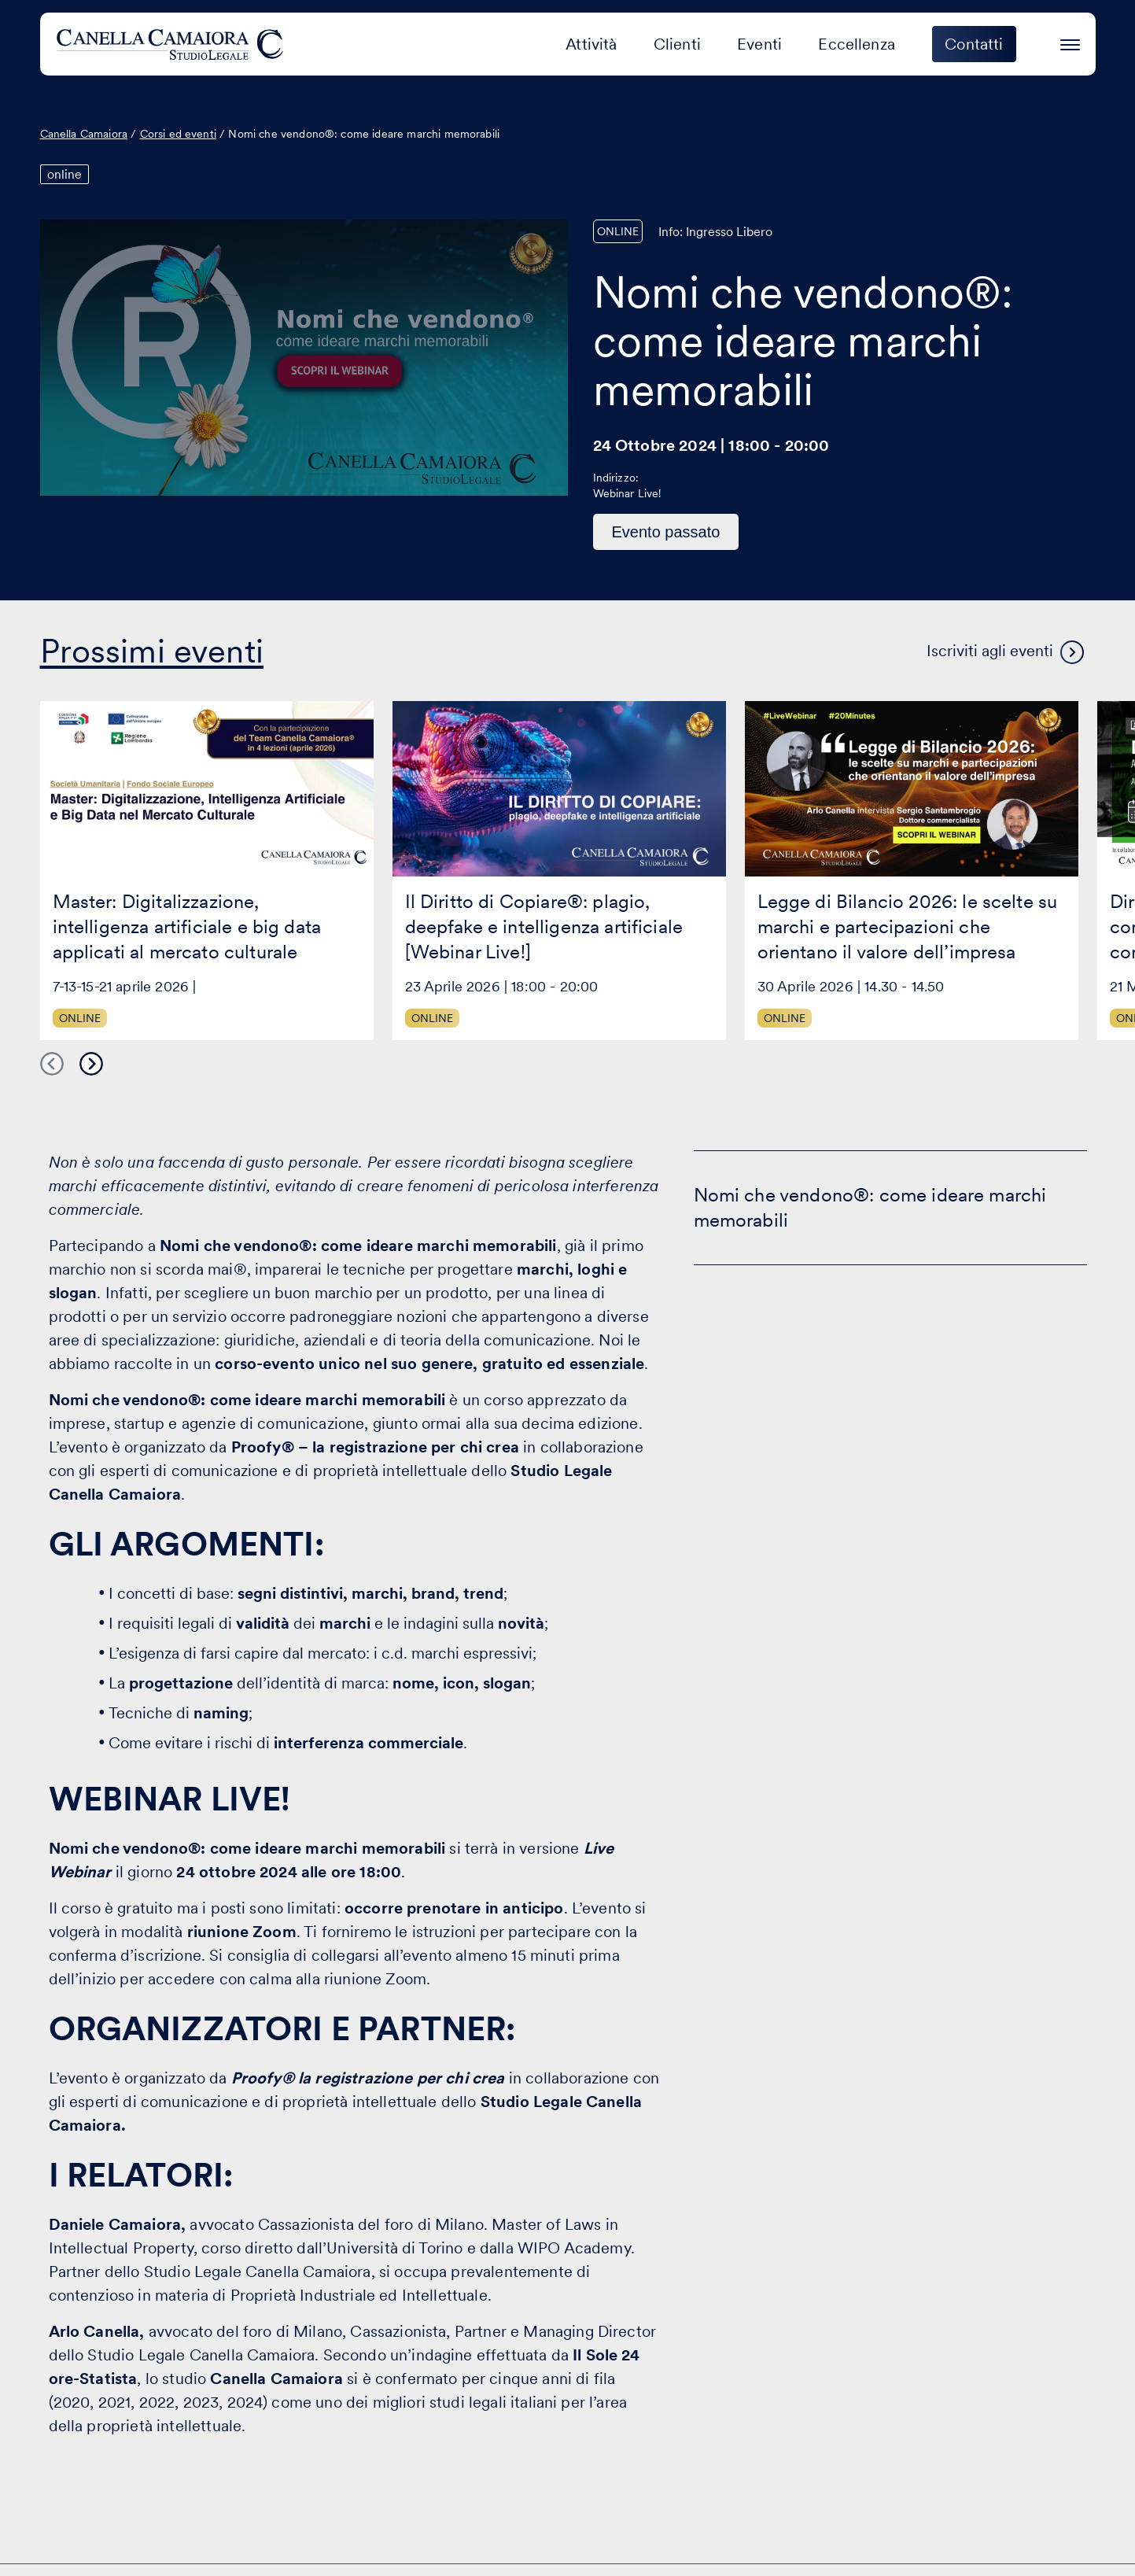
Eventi (759, 44)
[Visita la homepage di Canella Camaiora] (172, 44)
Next (91, 1064)
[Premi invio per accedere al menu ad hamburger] (1070, 42)
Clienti (677, 44)
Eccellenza (856, 44)
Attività (591, 44)
